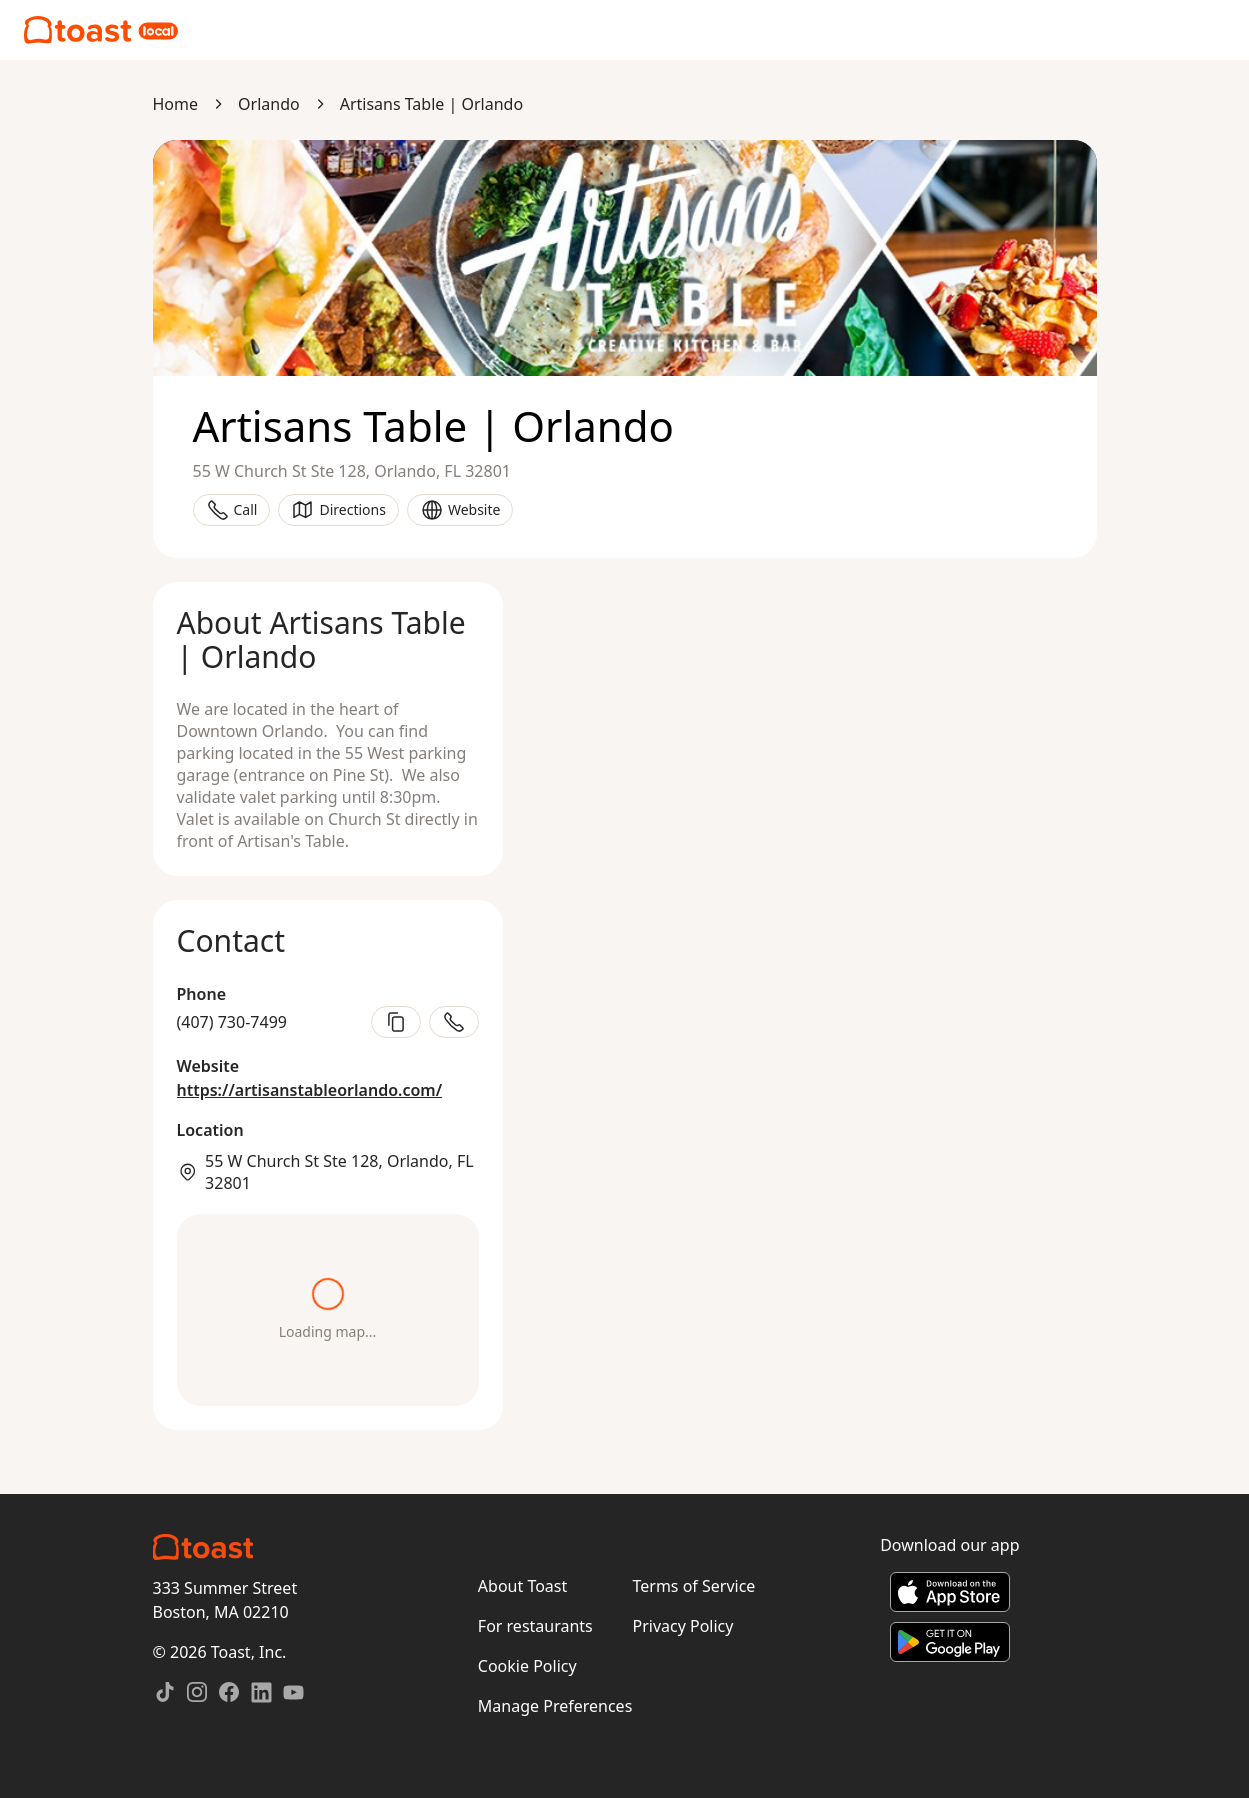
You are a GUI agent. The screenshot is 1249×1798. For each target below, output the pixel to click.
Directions (338, 510)
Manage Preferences (555, 1706)
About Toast (522, 1586)
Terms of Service (693, 1586)
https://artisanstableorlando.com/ (310, 1090)
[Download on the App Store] (949, 1592)
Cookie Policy (527, 1666)
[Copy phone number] (396, 1022)
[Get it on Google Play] (949, 1642)
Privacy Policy (682, 1626)
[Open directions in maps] (328, 1310)
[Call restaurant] (454, 1022)
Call (232, 510)
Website (460, 510)
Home (176, 104)
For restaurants (535, 1626)
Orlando (269, 104)
